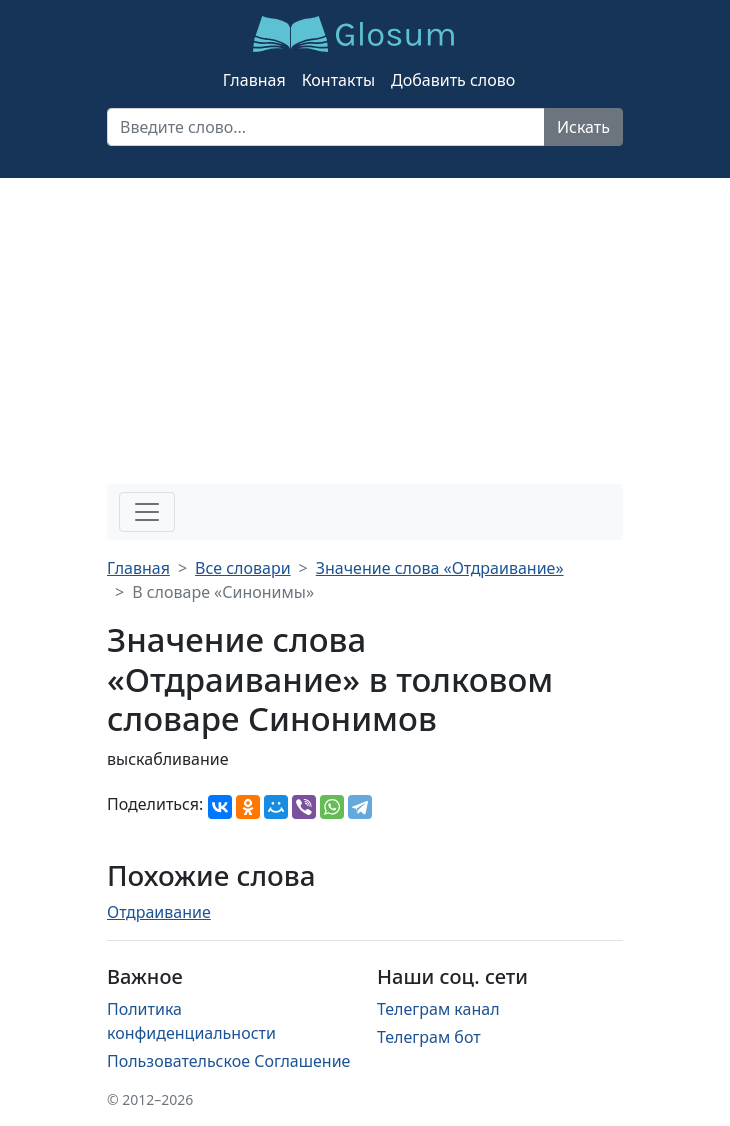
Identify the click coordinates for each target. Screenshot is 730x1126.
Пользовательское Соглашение (228, 1061)
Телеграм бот (429, 1037)
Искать (583, 127)
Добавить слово (453, 80)
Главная (254, 80)
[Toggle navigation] (147, 512)
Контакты (338, 80)
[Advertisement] (365, 328)
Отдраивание (159, 912)
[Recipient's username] (326, 127)
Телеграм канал (438, 1009)
